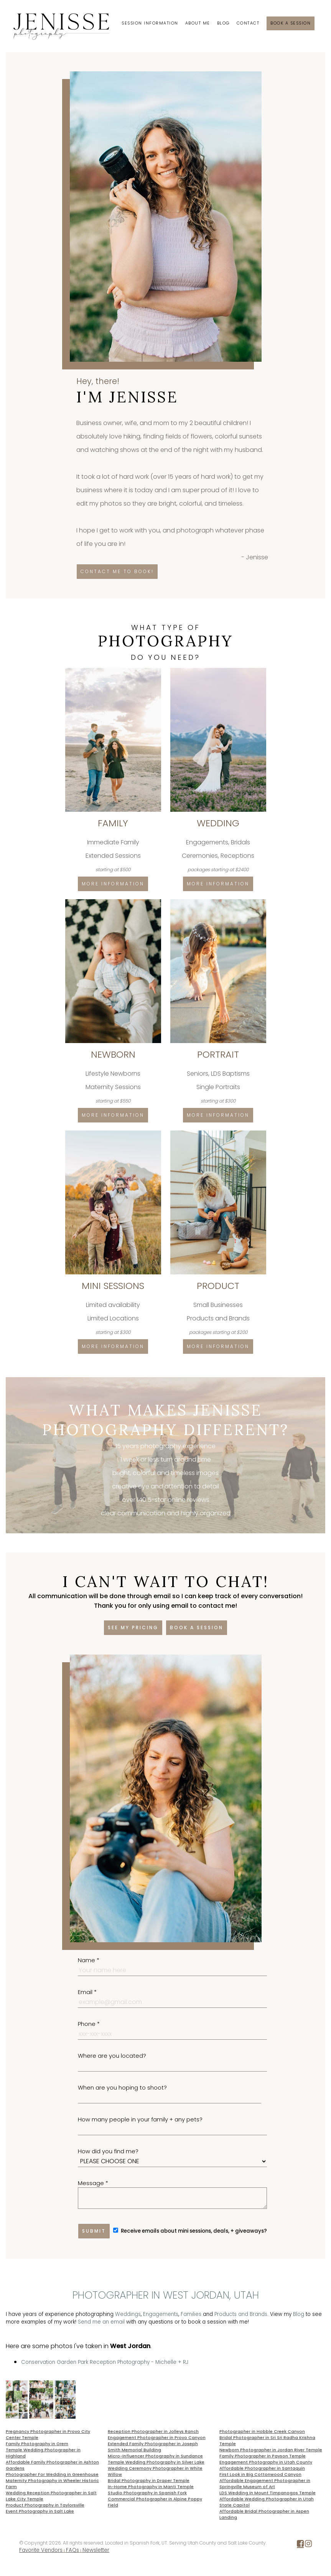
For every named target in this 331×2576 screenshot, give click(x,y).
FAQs (72, 2550)
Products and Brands (240, 2314)
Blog (223, 23)
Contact (248, 23)
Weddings (128, 2314)
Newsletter (95, 2550)
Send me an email (101, 2321)
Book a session (290, 23)
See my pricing (133, 1627)
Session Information (150, 23)
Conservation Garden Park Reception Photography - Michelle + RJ (104, 2362)
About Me (197, 23)
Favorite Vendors (41, 2550)
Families (191, 2314)
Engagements (160, 2314)
